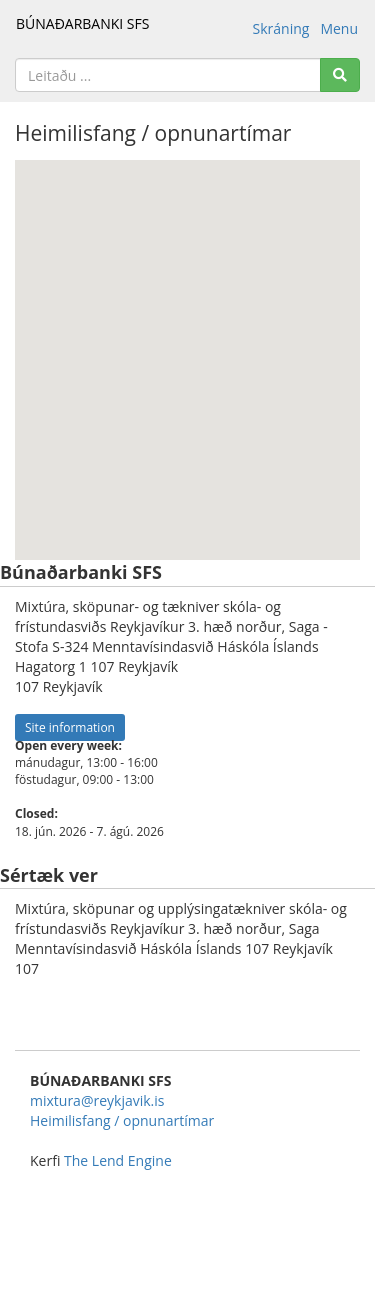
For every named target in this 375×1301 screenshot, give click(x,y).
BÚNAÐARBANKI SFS (82, 23)
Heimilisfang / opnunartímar (122, 1120)
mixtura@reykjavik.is (97, 1100)
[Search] (340, 75)
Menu (339, 28)
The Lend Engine (118, 1160)
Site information (70, 727)
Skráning (281, 28)
